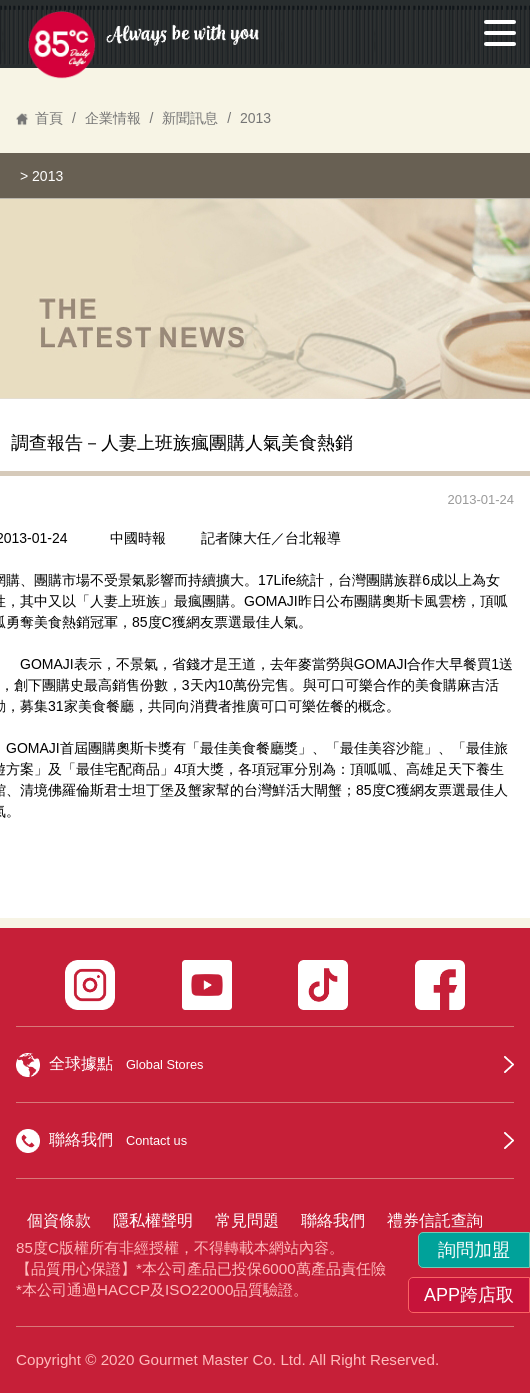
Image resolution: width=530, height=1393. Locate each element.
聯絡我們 (333, 1220)
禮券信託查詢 (435, 1220)
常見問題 (247, 1220)
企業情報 (113, 118)
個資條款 (59, 1220)
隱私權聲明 (153, 1220)
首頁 (49, 118)
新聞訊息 (190, 118)
